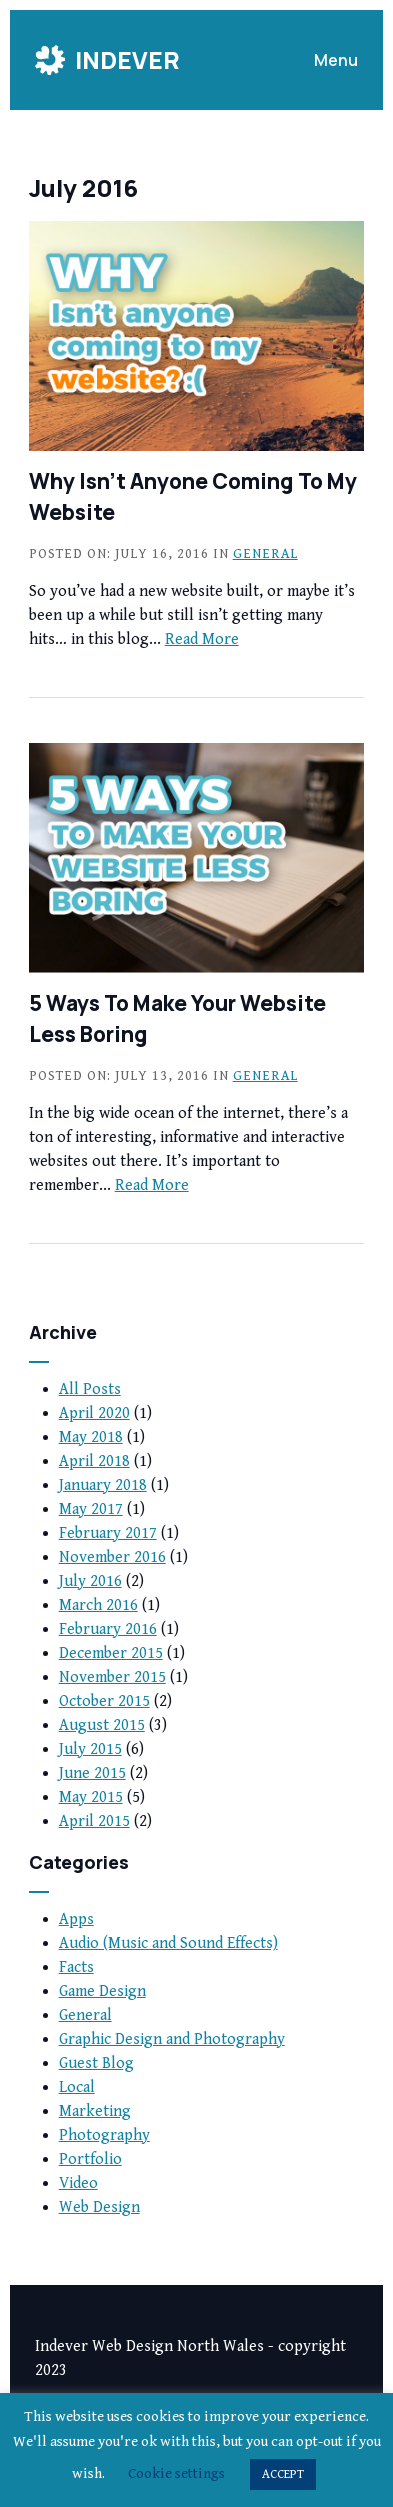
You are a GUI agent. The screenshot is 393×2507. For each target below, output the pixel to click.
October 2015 (104, 1701)
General (265, 554)
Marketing (95, 2111)
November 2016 (112, 1557)
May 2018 (91, 1437)
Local (77, 2087)
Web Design (99, 2207)
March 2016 (98, 1605)
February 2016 (108, 1629)
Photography (104, 2135)
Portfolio (90, 2159)
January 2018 (103, 1485)
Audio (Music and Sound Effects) (168, 1943)
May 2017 (91, 1509)
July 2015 (90, 1749)
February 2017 (108, 1533)
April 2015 (94, 1821)
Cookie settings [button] (176, 2473)
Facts (76, 1967)
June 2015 (92, 1773)
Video (78, 2183)
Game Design (102, 1991)
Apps (76, 1919)
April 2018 (94, 1461)
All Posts (90, 1389)
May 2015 (91, 1797)
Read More (202, 639)
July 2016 (90, 1581)
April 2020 (94, 1413)
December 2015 (111, 1653)
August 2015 (102, 1725)
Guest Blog (96, 2063)
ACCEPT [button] (283, 2474)
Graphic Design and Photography (172, 2039)
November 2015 (112, 1677)
